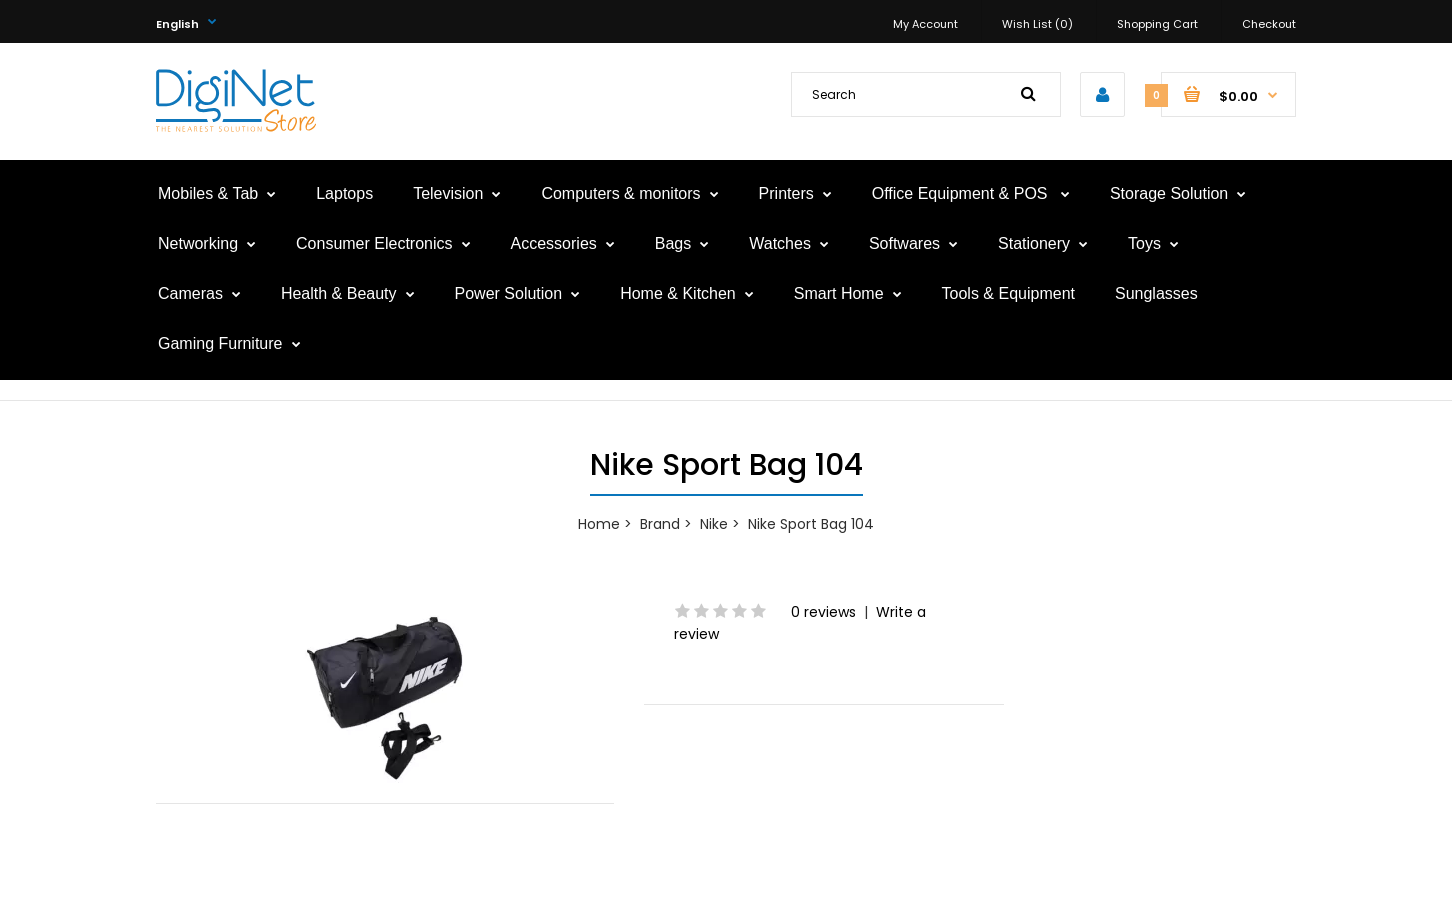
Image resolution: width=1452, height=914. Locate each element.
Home (599, 524)
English (177, 24)
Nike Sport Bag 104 (811, 524)
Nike (714, 524)
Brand (660, 524)
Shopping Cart (1157, 24)
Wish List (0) (1037, 24)
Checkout (1269, 24)
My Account (925, 24)
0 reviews (823, 612)
